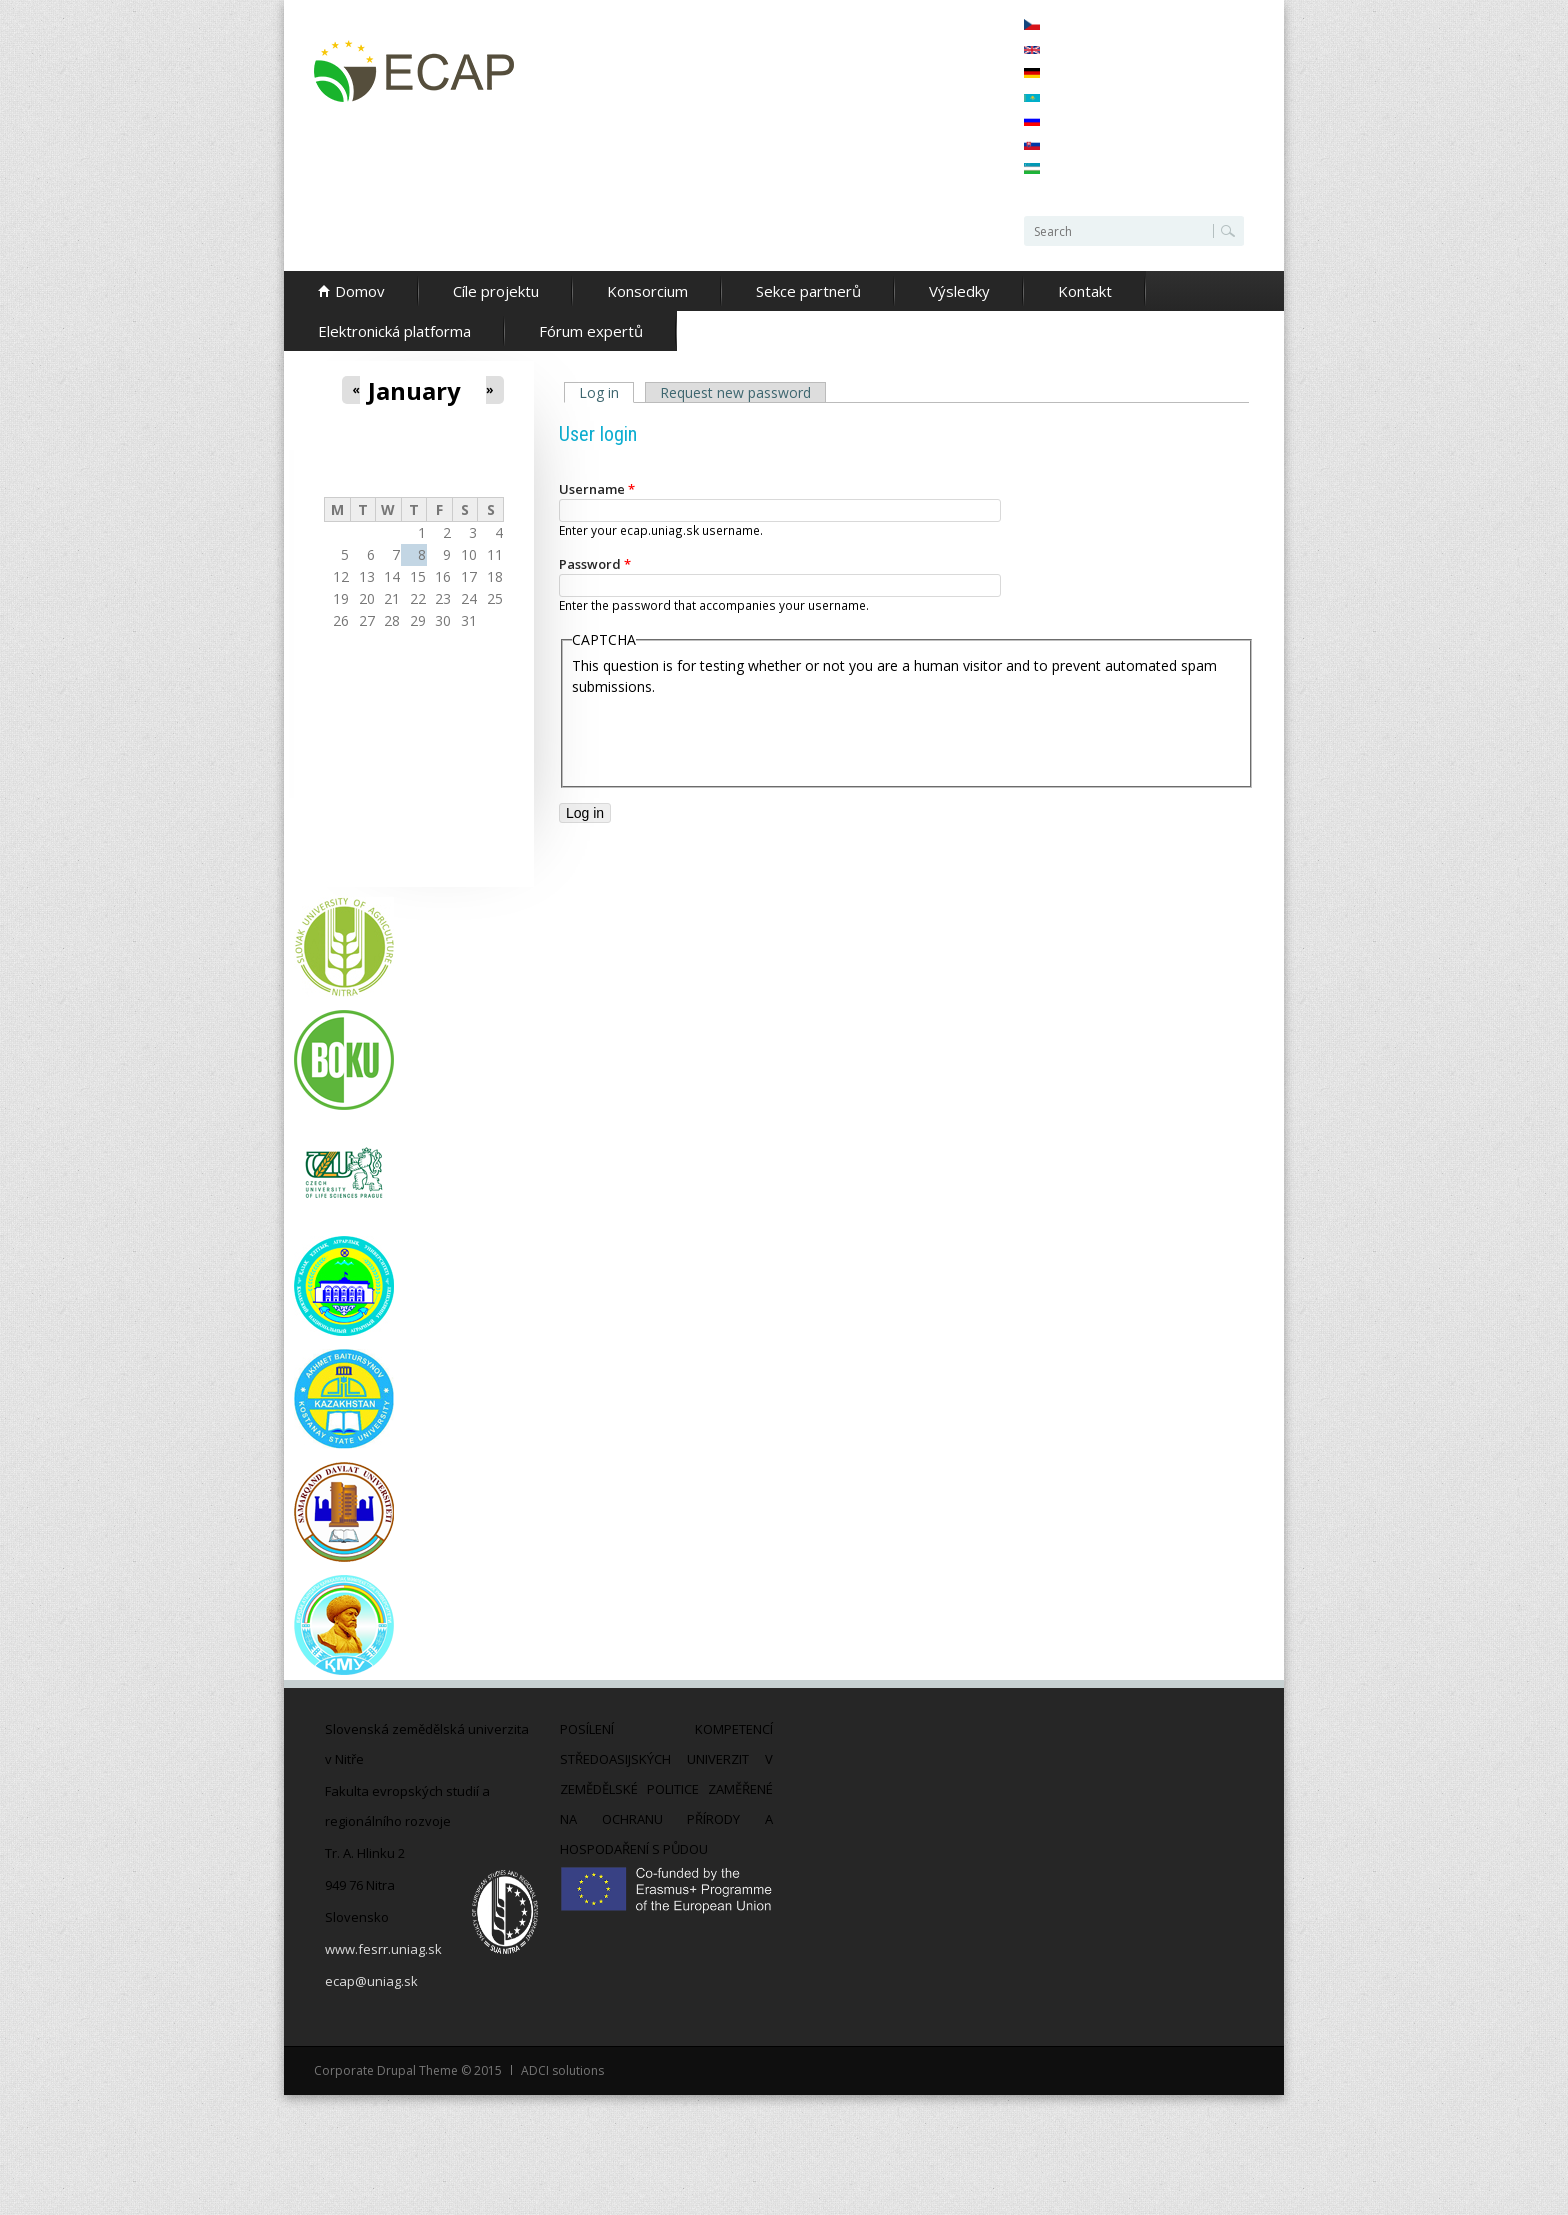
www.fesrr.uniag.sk (383, 1949)
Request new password (735, 392)
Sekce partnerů (808, 291)
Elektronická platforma (394, 331)
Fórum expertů (591, 331)
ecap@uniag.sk (371, 1981)
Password (595, 564)
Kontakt (1085, 291)
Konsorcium (647, 291)
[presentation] (724, 736)
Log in (606, 392)
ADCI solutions (562, 2070)
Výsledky (959, 291)
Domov (360, 291)
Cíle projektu (496, 291)
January (414, 391)
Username (597, 489)
